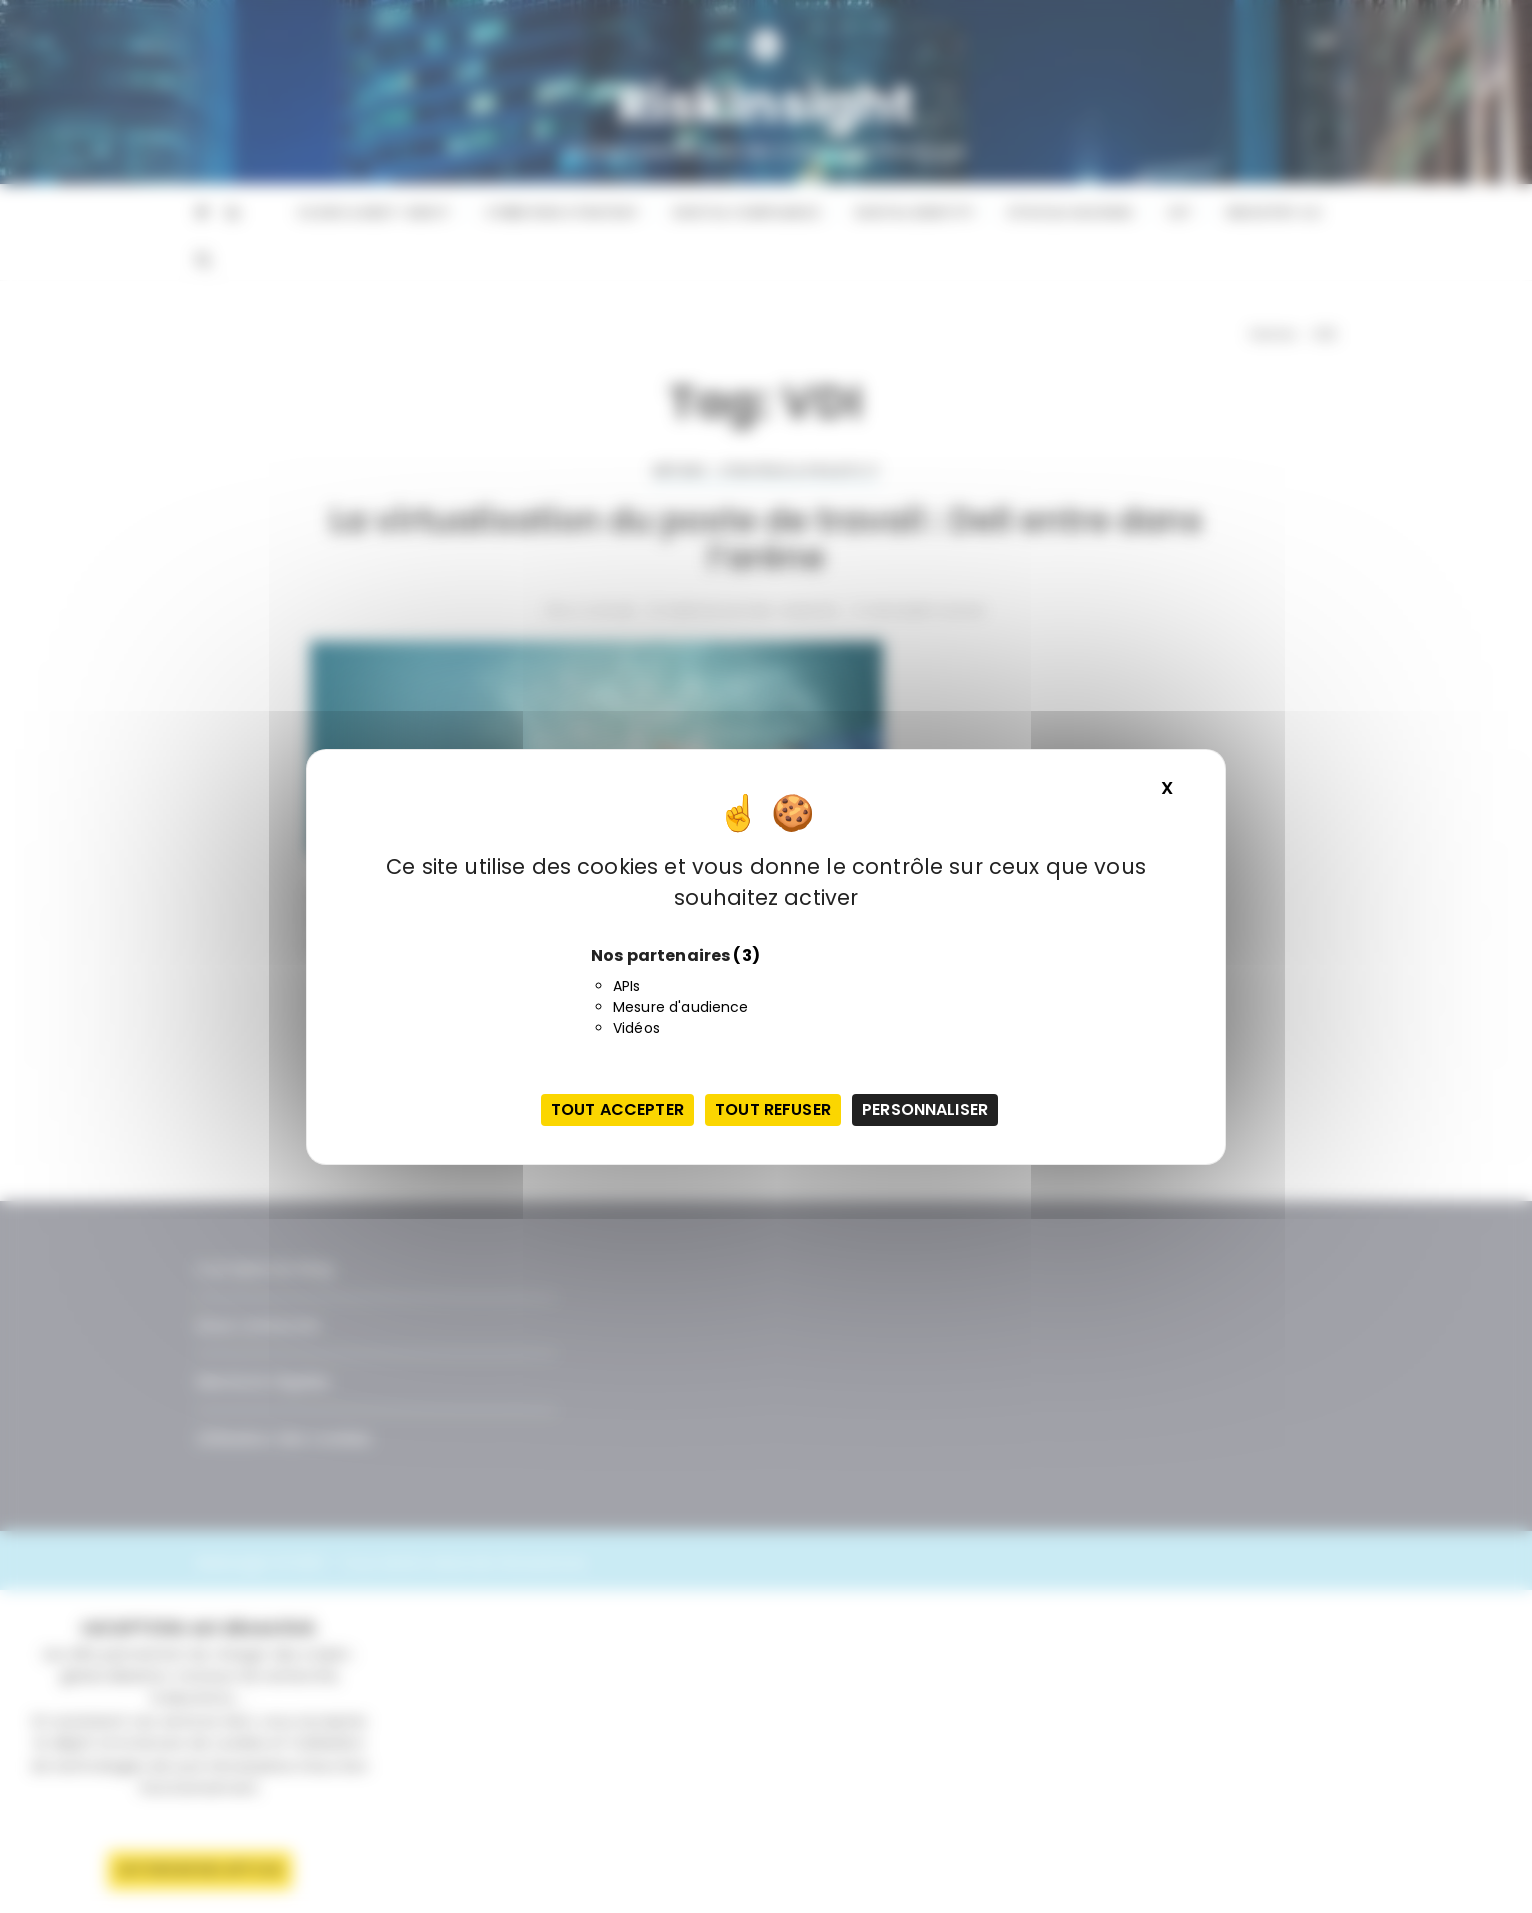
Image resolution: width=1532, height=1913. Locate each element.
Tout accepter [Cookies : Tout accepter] (617, 1109)
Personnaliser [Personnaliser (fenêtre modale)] (925, 1109)
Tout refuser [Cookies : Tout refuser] (773, 1109)
